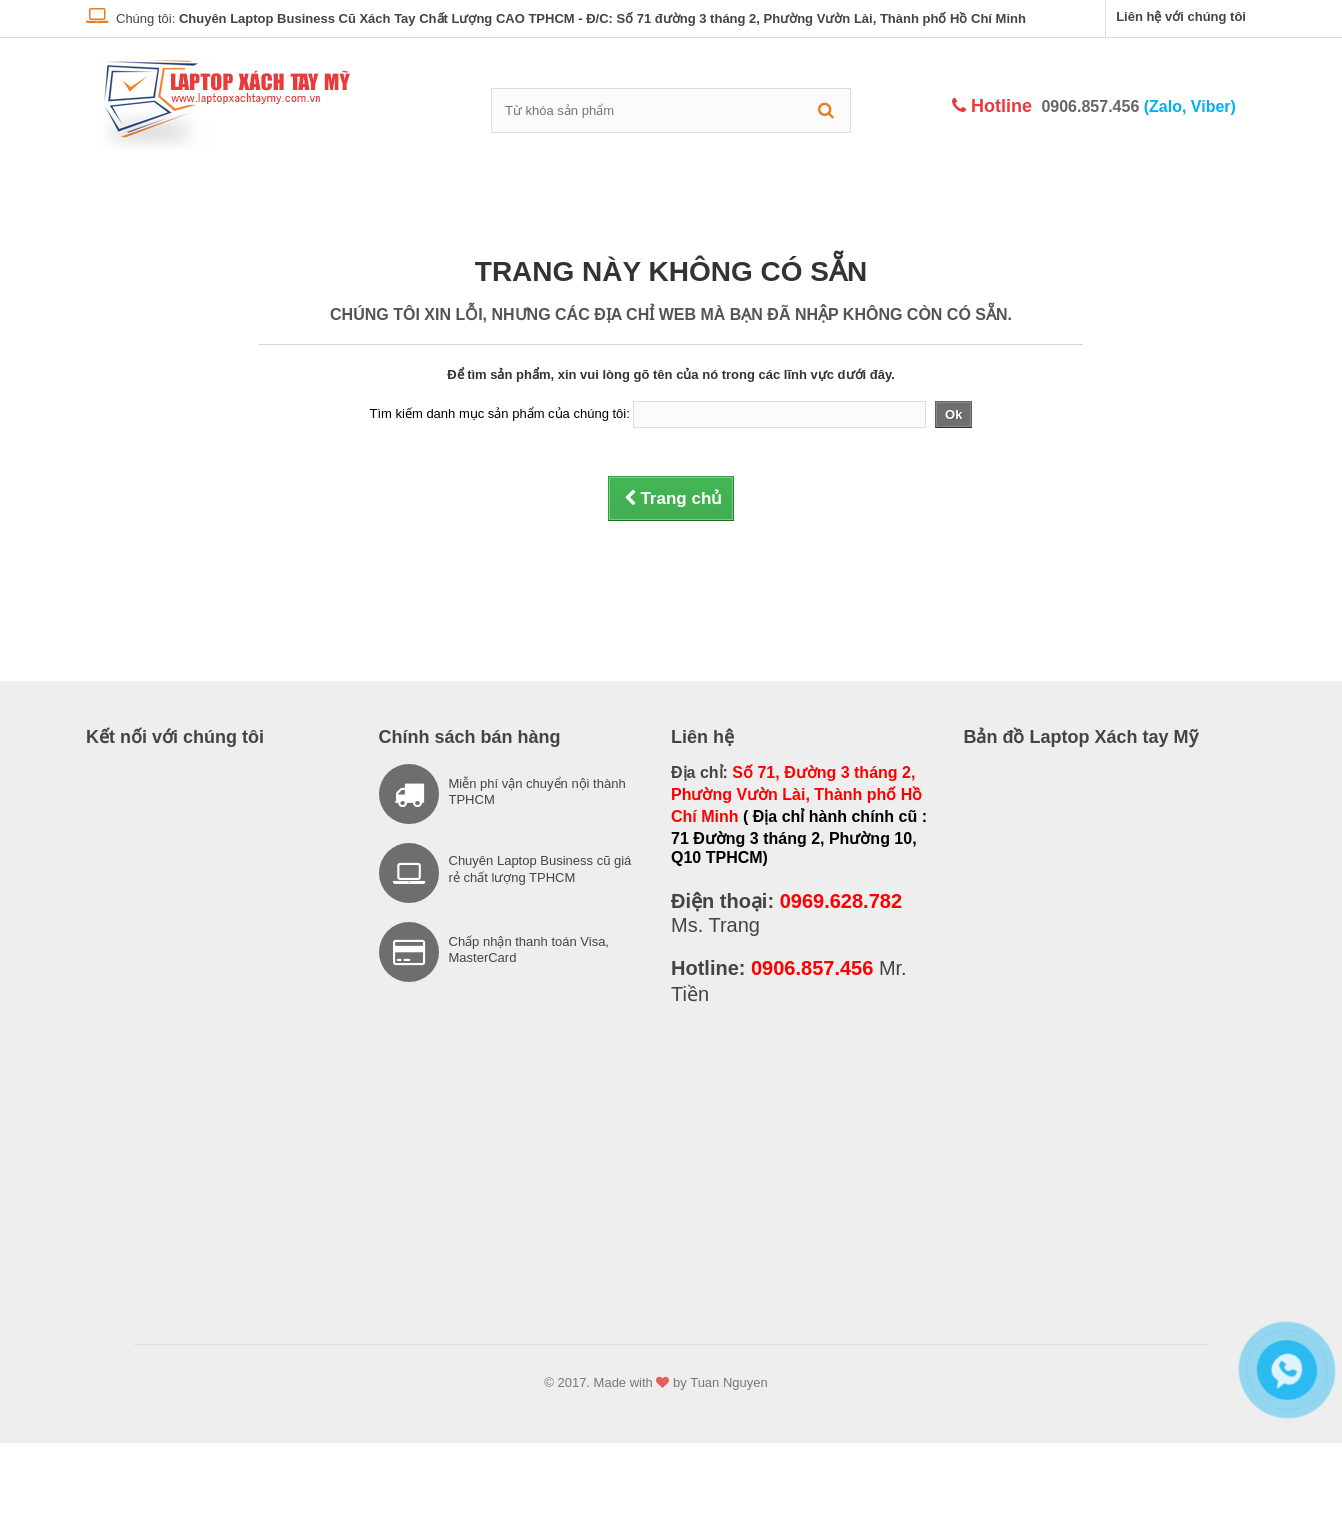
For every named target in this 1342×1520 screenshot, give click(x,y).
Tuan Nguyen (729, 1382)
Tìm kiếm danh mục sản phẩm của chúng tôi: (500, 413)
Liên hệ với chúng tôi (1181, 16)
